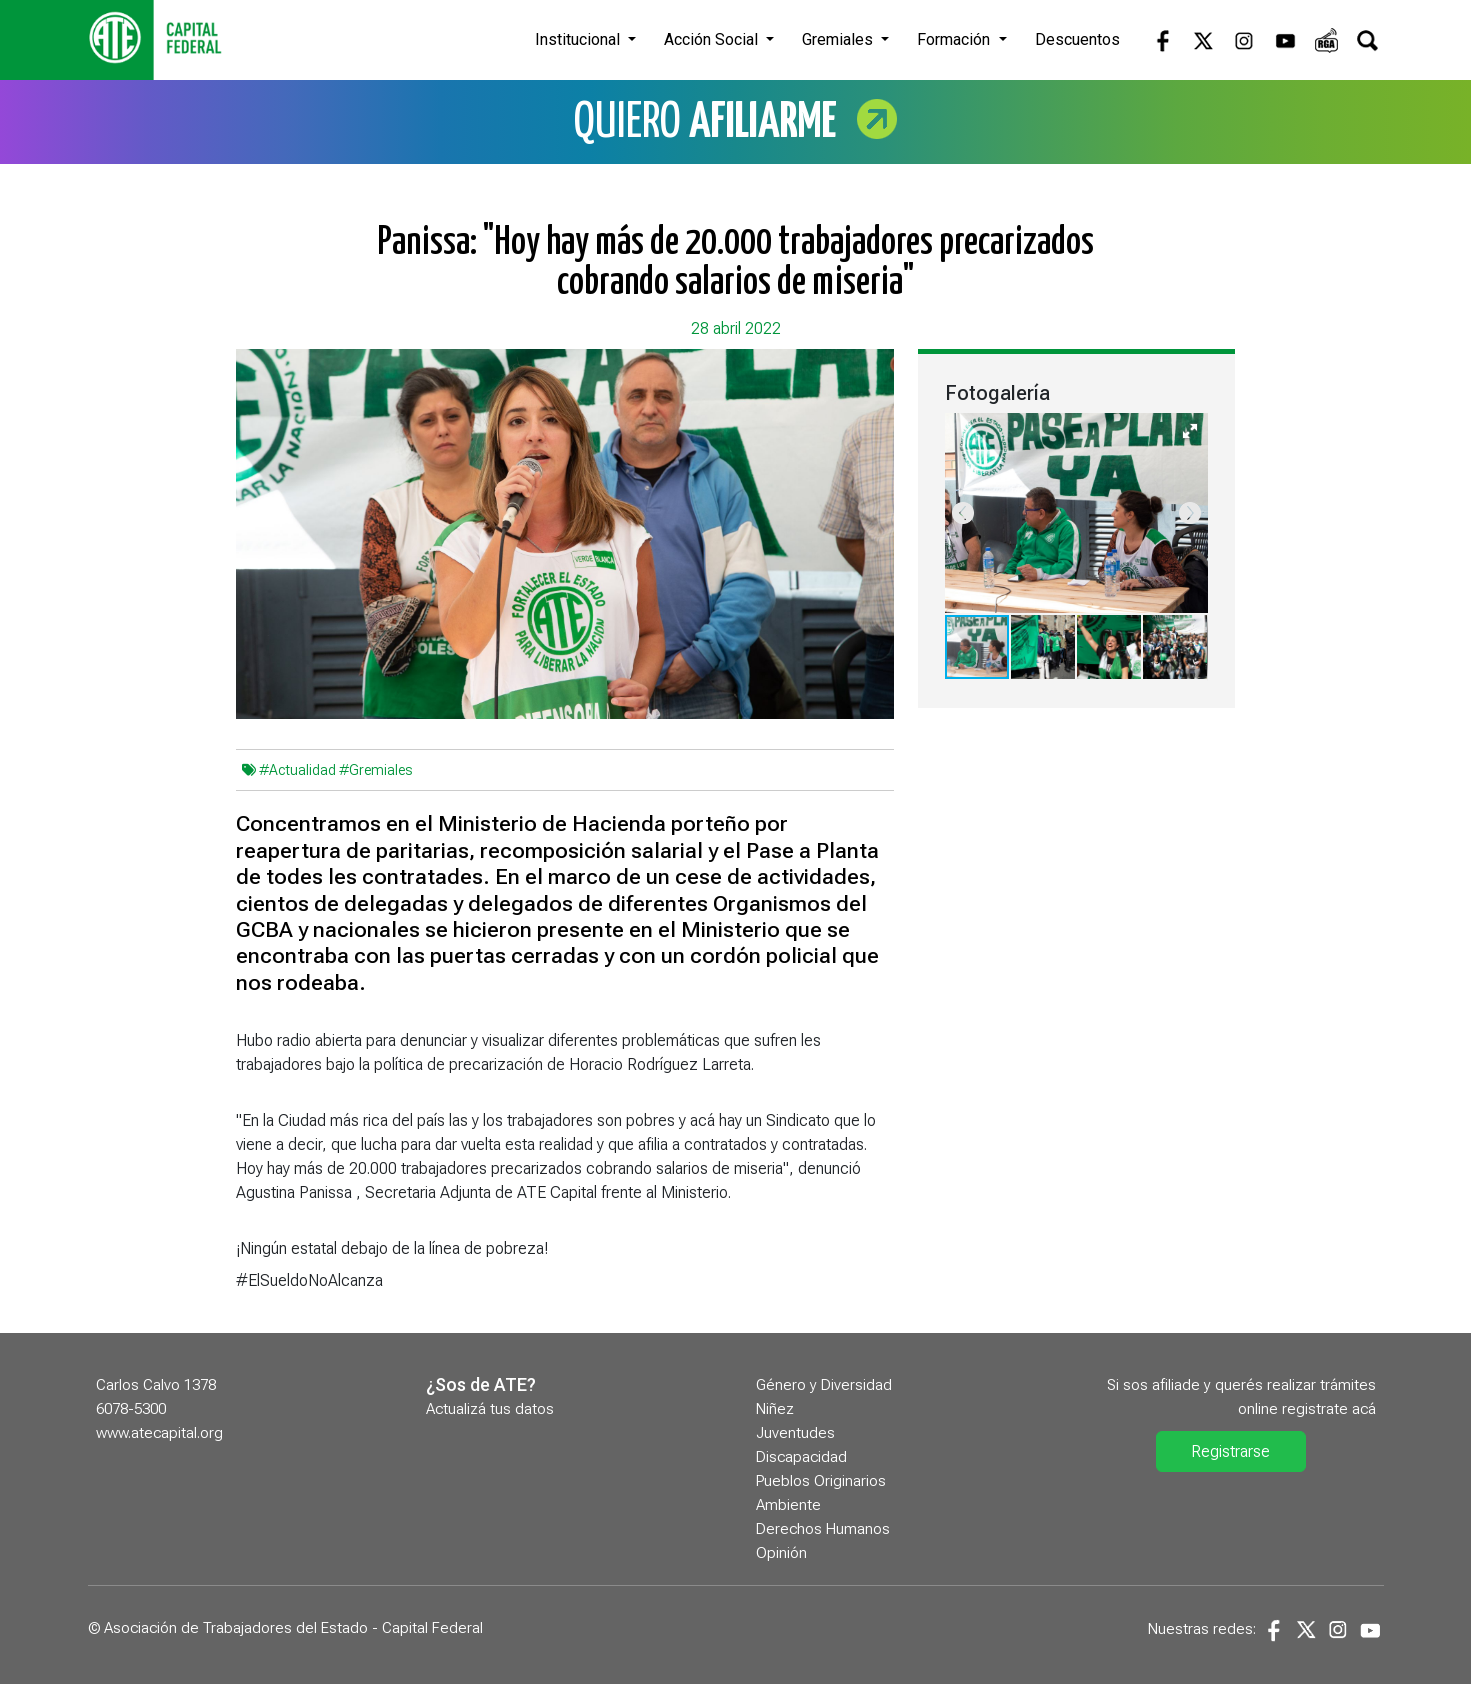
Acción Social (713, 39)
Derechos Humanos (823, 1529)
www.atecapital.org (159, 1433)
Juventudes (795, 1433)
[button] (1190, 431)
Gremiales (839, 39)
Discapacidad (801, 1457)
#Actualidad (297, 770)
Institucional (579, 39)
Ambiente (788, 1505)
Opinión (781, 1553)
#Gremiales (375, 770)
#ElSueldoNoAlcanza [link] (309, 1280)
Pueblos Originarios (821, 1481)
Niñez (775, 1409)
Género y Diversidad (824, 1385)
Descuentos (1077, 39)
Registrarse (1230, 1451)
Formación (955, 39)
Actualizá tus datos (490, 1409)
